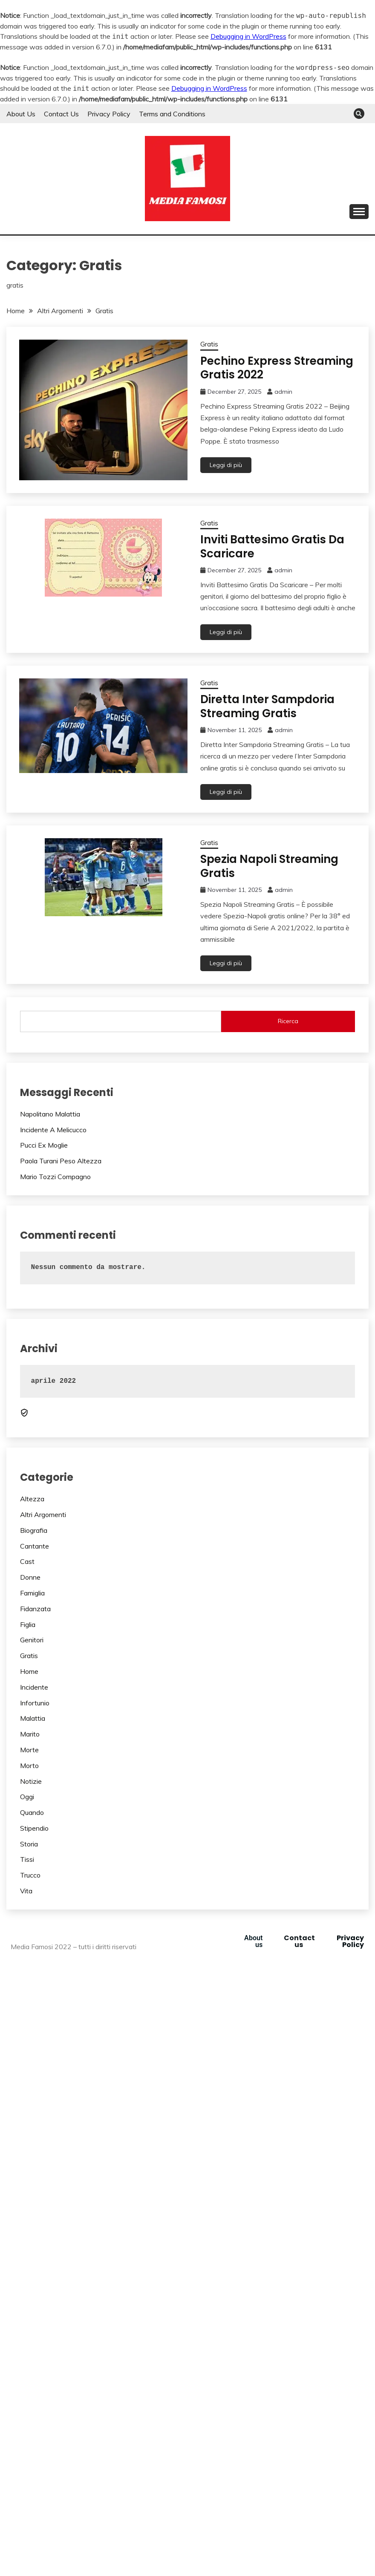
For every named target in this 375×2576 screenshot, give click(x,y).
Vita (26, 1891)
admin (283, 391)
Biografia (33, 1530)
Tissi (27, 1859)
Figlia (27, 1624)
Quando (32, 1812)
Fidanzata (35, 1608)
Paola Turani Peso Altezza (60, 1161)
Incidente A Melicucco (53, 1129)
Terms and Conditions (172, 114)
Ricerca (288, 1021)
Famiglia (32, 1593)
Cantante (34, 1546)
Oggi (27, 1796)
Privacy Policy (108, 114)
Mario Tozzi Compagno (55, 1176)
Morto (29, 1765)
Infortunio (34, 1703)
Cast (27, 1561)
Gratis (209, 344)
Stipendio (34, 1828)
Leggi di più (226, 465)
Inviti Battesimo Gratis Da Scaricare (272, 546)
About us (253, 1941)
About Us (20, 114)
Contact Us (61, 114)
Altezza (32, 1498)
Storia (29, 1844)
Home (29, 1671)
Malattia (32, 1718)
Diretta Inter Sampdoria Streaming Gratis (267, 706)
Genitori (31, 1640)
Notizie (31, 1781)
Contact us (299, 1941)
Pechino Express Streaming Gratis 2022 (276, 368)
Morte (29, 1749)
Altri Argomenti (43, 1514)
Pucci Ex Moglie (44, 1145)
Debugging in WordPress (248, 36)
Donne (30, 1577)
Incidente (34, 1687)
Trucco (30, 1875)
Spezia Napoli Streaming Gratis (269, 866)
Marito (30, 1734)
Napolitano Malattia (50, 1114)
